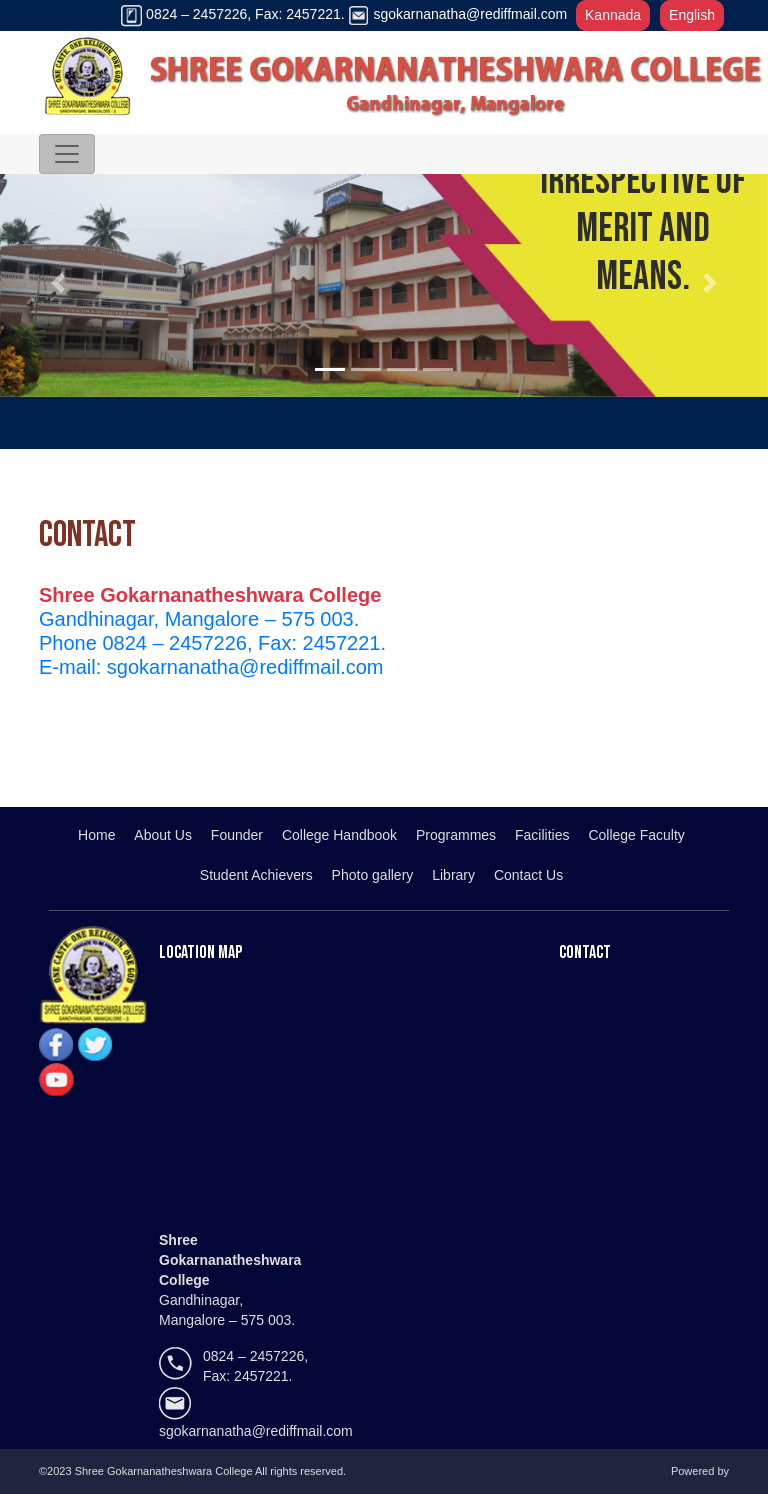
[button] (57, 283)
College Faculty (636, 835)
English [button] (692, 15)
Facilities (542, 835)
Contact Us (528, 875)
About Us (163, 835)
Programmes (456, 835)
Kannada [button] (613, 15)
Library (453, 875)
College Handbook (339, 835)
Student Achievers (256, 875)
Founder (237, 835)
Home (96, 835)
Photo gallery (373, 875)
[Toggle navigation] (67, 154)
